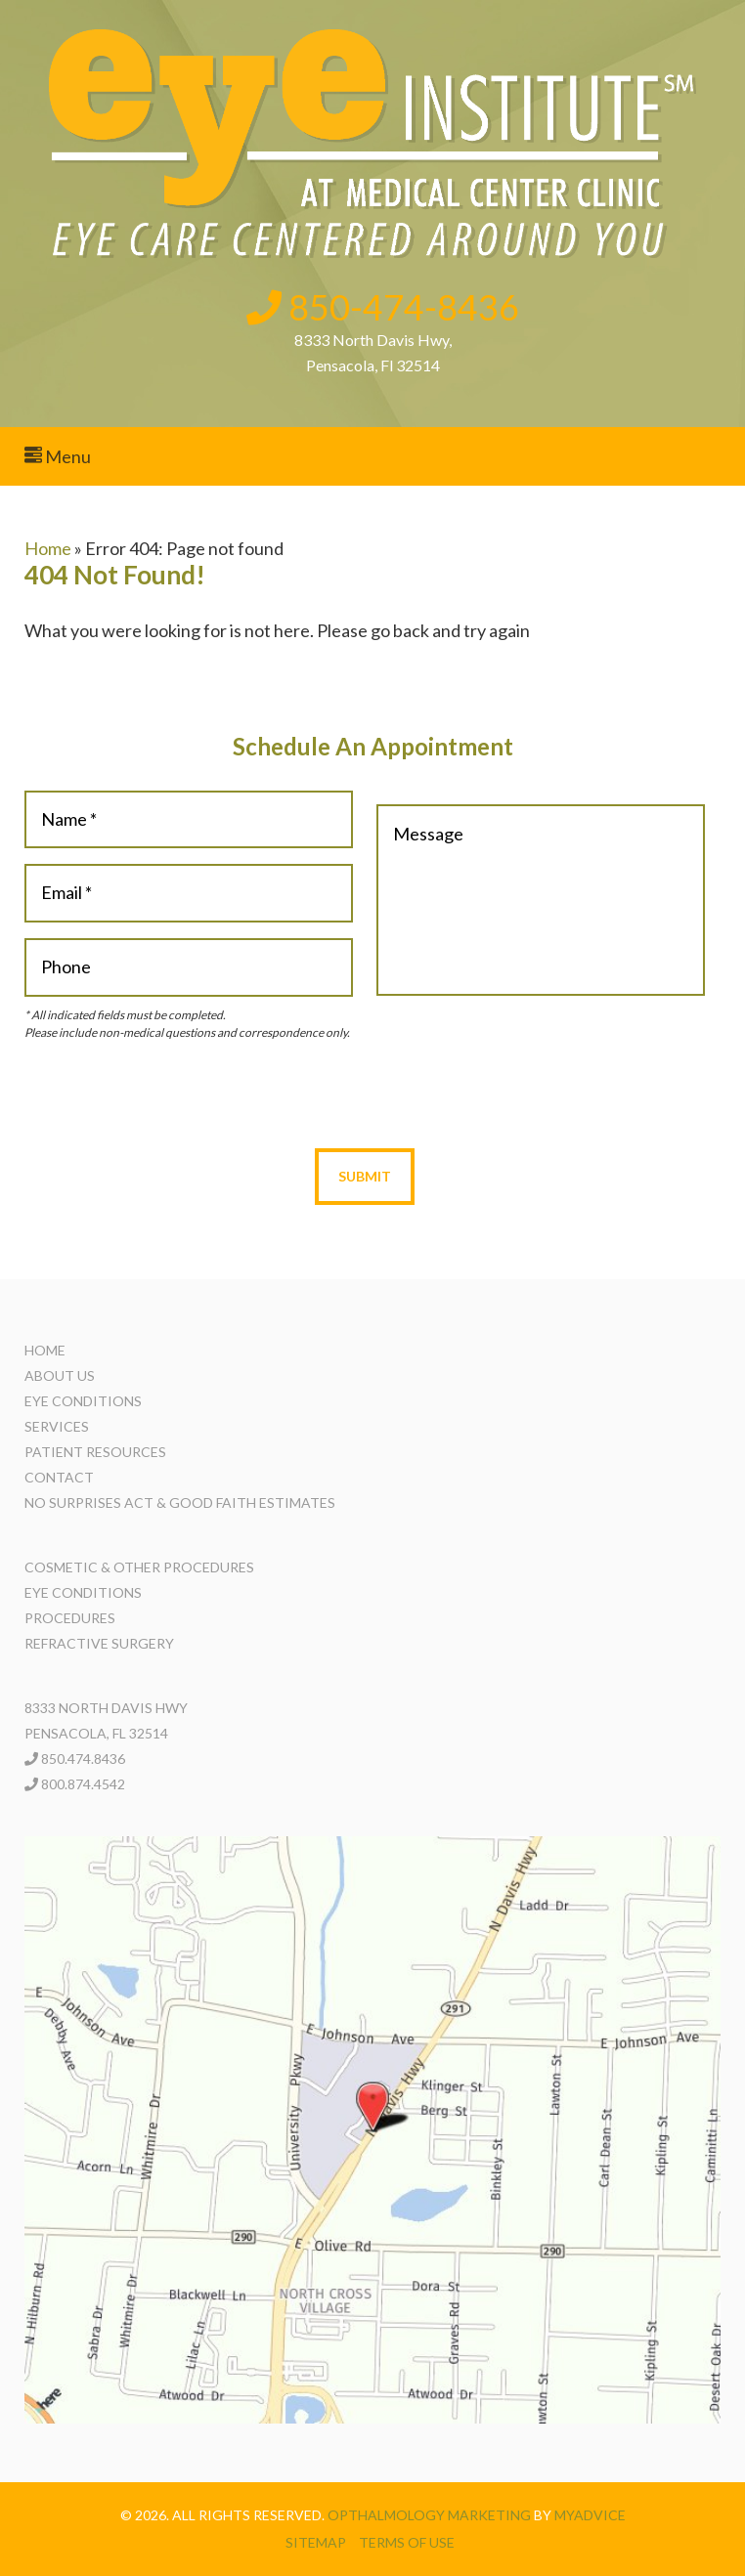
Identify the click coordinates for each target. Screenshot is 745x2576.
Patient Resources (95, 1451)
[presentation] (364, 1094)
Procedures (69, 1618)
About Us (59, 1375)
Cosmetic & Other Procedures (139, 1567)
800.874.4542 (83, 1784)
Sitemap (315, 2542)
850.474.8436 (83, 1758)
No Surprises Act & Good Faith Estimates (179, 1502)
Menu (57, 456)
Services (56, 1426)
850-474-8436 (382, 306)
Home (47, 548)
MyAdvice (590, 2515)
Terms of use (407, 2542)
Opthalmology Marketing (429, 2515)
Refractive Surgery (99, 1643)
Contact (59, 1477)
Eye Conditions (83, 1401)
